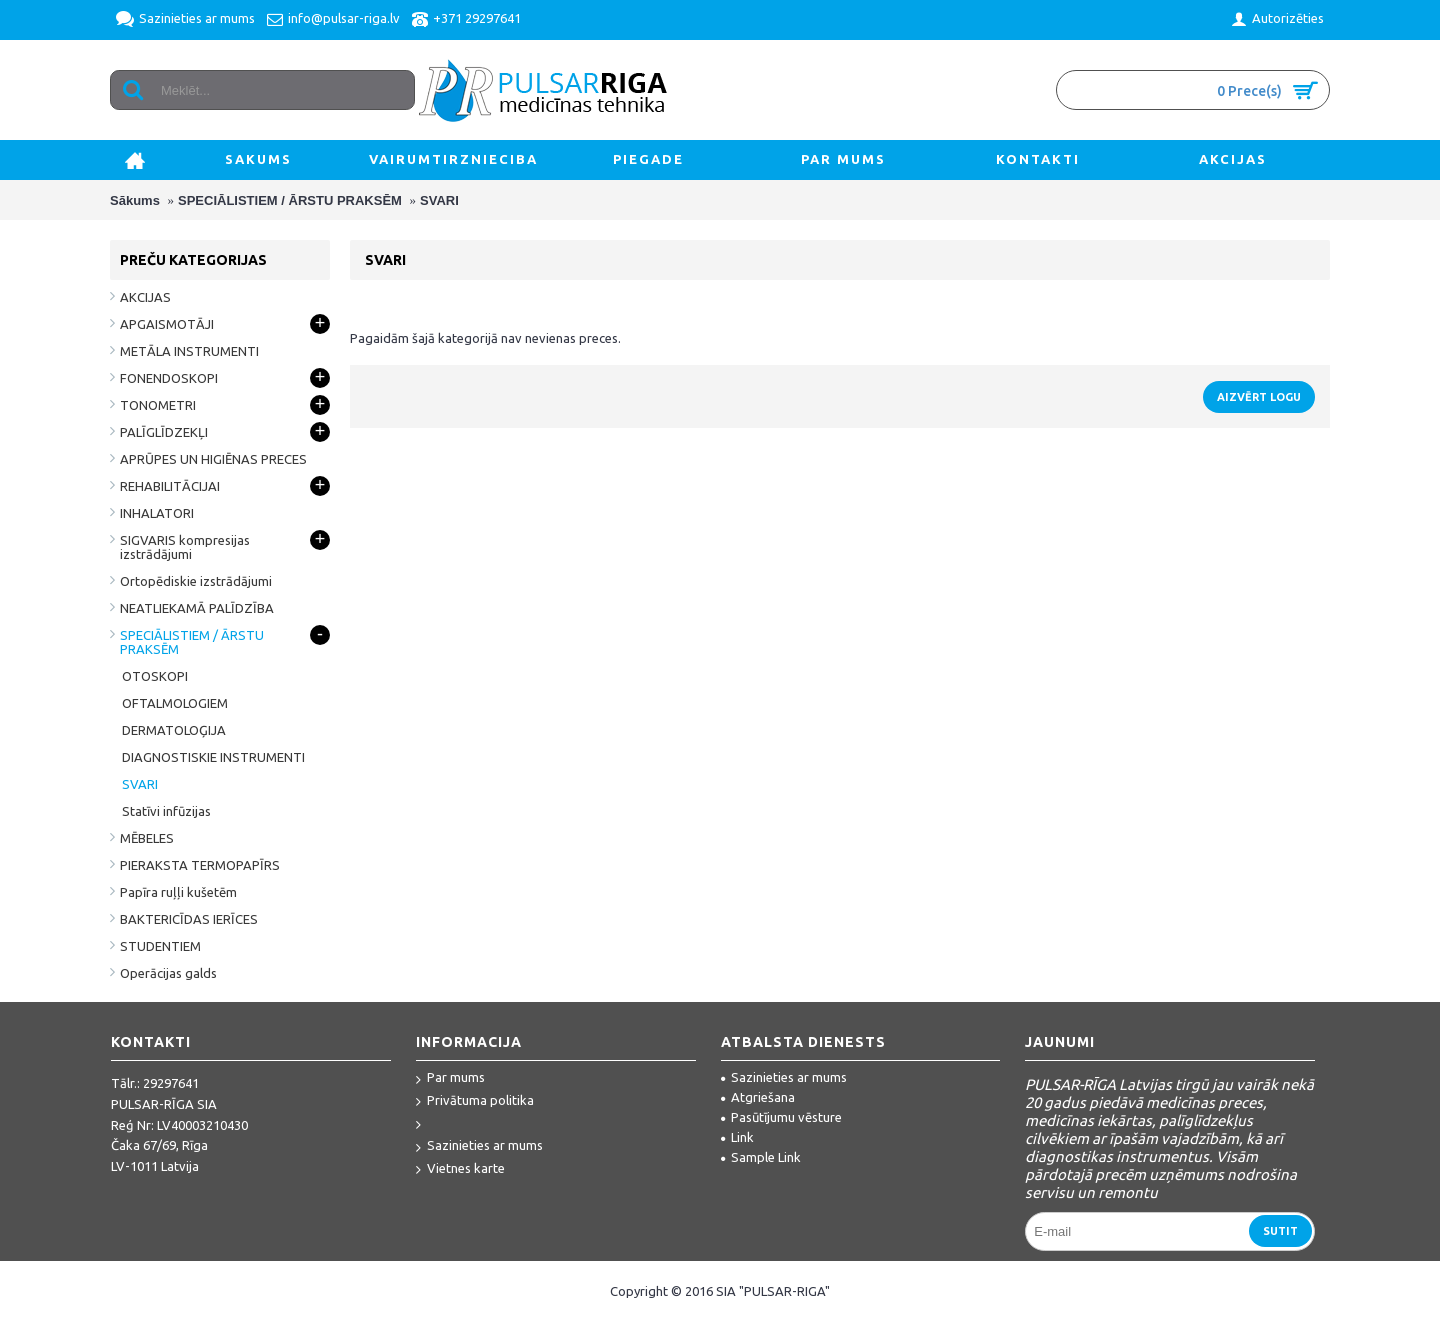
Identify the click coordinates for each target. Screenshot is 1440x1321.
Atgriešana (758, 1097)
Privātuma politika (475, 1101)
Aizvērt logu (1259, 397)
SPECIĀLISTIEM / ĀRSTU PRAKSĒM (290, 200)
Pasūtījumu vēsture (781, 1117)
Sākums (135, 200)
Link (737, 1137)
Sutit (1280, 1231)
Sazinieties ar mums (479, 1146)
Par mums (450, 1078)
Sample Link (761, 1157)
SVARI (439, 200)
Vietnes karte (460, 1169)
